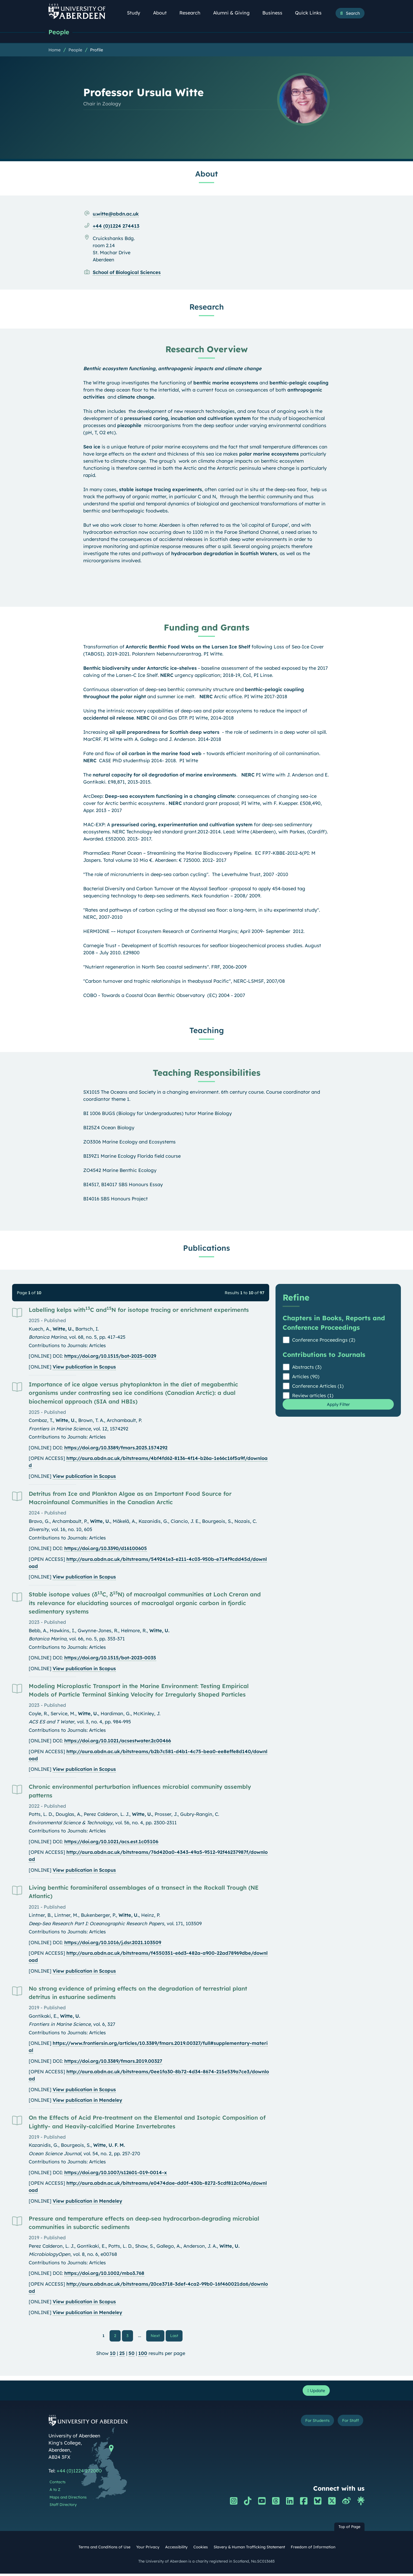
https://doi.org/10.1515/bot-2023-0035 (110, 1658)
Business (275, 13)
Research (192, 13)
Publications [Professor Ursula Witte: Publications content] (206, 1248)
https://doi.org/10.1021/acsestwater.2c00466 (117, 1741)
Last (175, 2336)
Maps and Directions (68, 2499)
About (163, 13)
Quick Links (311, 13)
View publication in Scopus (84, 1367)
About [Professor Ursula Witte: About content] (206, 174)
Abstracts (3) (307, 1368)
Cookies (200, 2549)
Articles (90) (305, 1377)
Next (157, 2336)
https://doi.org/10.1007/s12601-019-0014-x (115, 2173)
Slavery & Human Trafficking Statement (249, 2549)
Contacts (58, 2484)
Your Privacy (147, 2549)
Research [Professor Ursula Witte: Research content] (206, 307)
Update (314, 2392)
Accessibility (176, 2549)
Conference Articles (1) (318, 1387)
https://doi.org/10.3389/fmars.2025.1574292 (116, 1448)
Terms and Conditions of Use (104, 2549)
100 (142, 2355)
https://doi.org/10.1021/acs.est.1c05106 (111, 1842)
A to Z (55, 2492)
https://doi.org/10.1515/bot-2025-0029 (110, 1356)
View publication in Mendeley (87, 2101)
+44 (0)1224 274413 (116, 226)
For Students (308, 2424)
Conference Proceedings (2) (323, 1340)
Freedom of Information (313, 2549)
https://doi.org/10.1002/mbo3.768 (104, 2274)
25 (122, 2355)
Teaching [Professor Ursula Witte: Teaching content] (206, 1030)
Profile (96, 50)
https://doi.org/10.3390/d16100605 (105, 1549)
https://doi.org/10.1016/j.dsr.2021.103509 (112, 1943)
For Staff (348, 2424)
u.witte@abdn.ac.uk (116, 214)
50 (132, 2355)
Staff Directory (63, 2507)
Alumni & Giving (234, 13)
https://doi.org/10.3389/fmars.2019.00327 (113, 2062)
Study (136, 13)
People (59, 32)
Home (54, 50)
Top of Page (349, 2529)
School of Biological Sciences (127, 273)
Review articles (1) (312, 1396)
